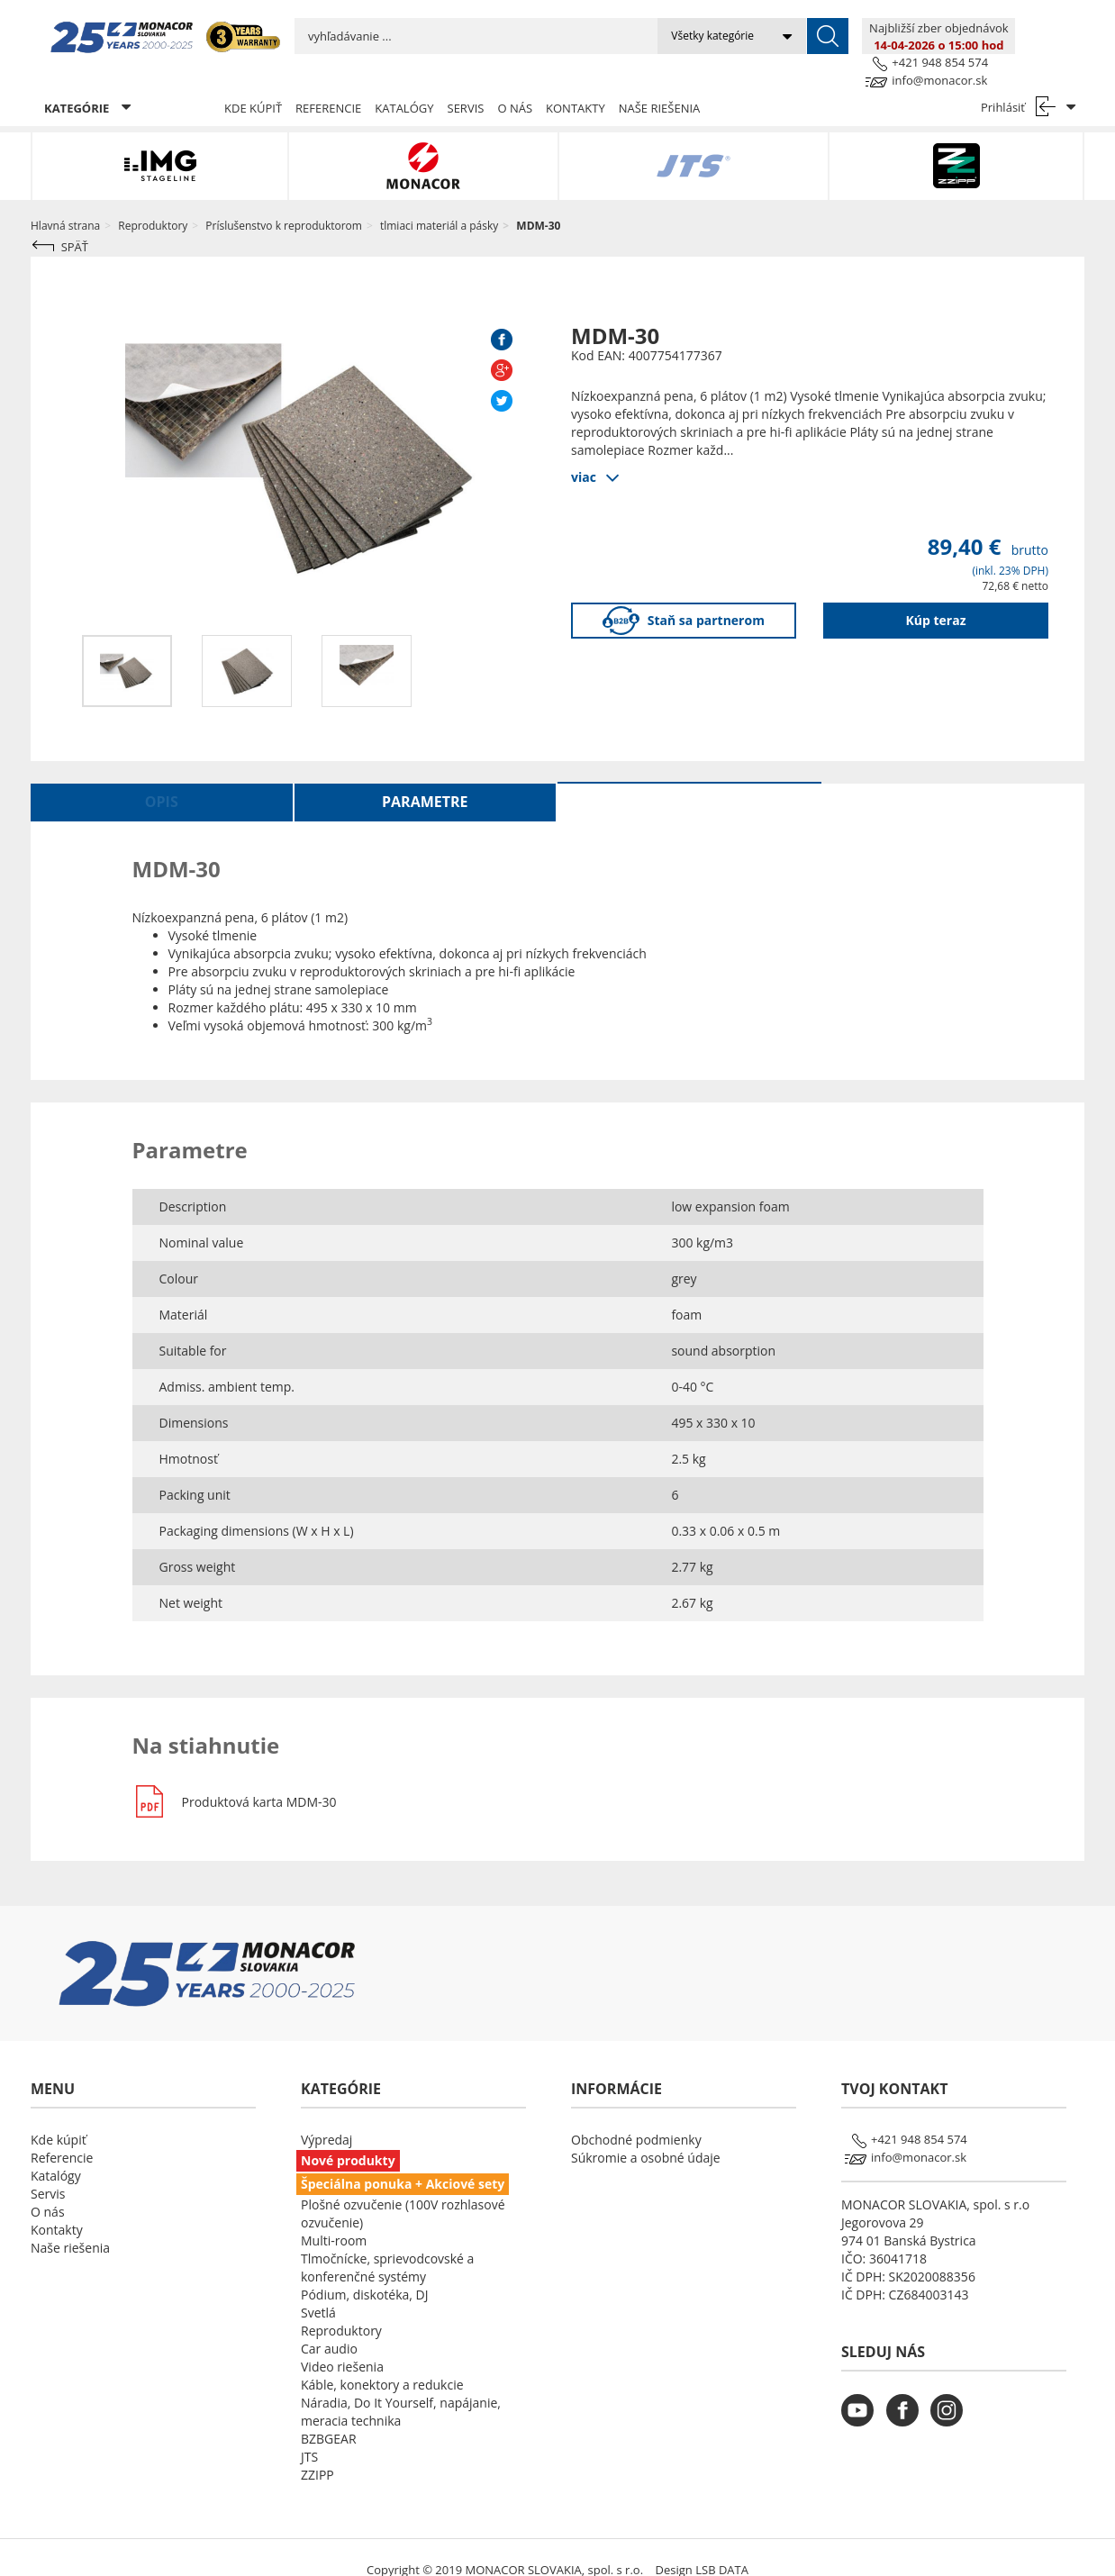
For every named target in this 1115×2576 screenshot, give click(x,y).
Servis (466, 83)
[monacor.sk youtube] (862, 2396)
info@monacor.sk (1035, 44)
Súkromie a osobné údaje (646, 2132)
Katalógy (404, 83)
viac (583, 450)
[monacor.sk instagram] (951, 2396)
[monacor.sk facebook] (907, 2396)
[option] (126, 646)
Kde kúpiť (253, 83)
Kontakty (575, 83)
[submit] (757, 36)
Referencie (328, 83)
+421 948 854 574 (1036, 26)
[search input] (441, 36)
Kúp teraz (936, 594)
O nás (514, 83)
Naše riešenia (660, 83)
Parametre (425, 776)
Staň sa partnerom (684, 596)
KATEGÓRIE (87, 82)
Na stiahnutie (689, 776)
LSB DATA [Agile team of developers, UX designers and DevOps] (721, 2544)
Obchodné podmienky (636, 2114)
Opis (161, 776)
